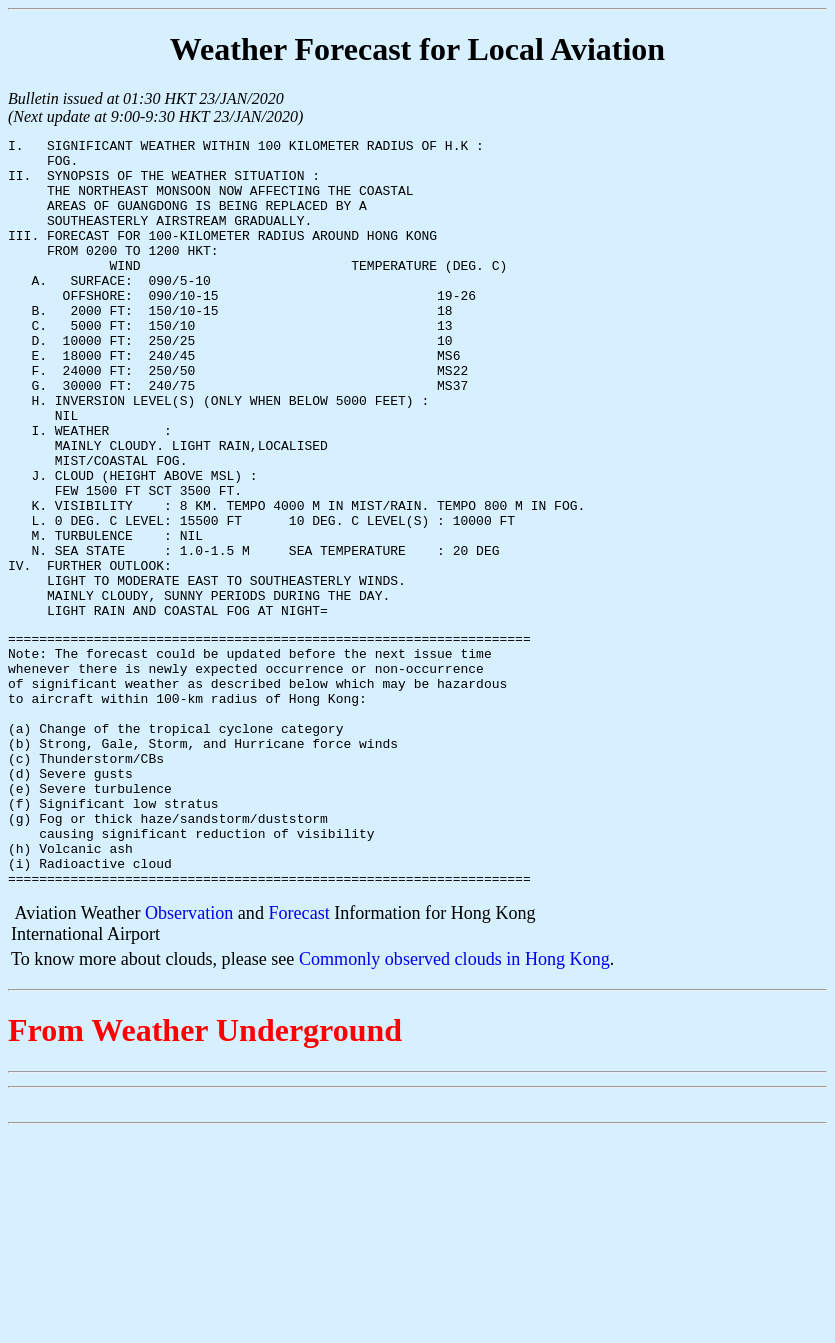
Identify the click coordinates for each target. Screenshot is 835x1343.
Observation (189, 1060)
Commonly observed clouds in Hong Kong (454, 1106)
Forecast (298, 1060)
